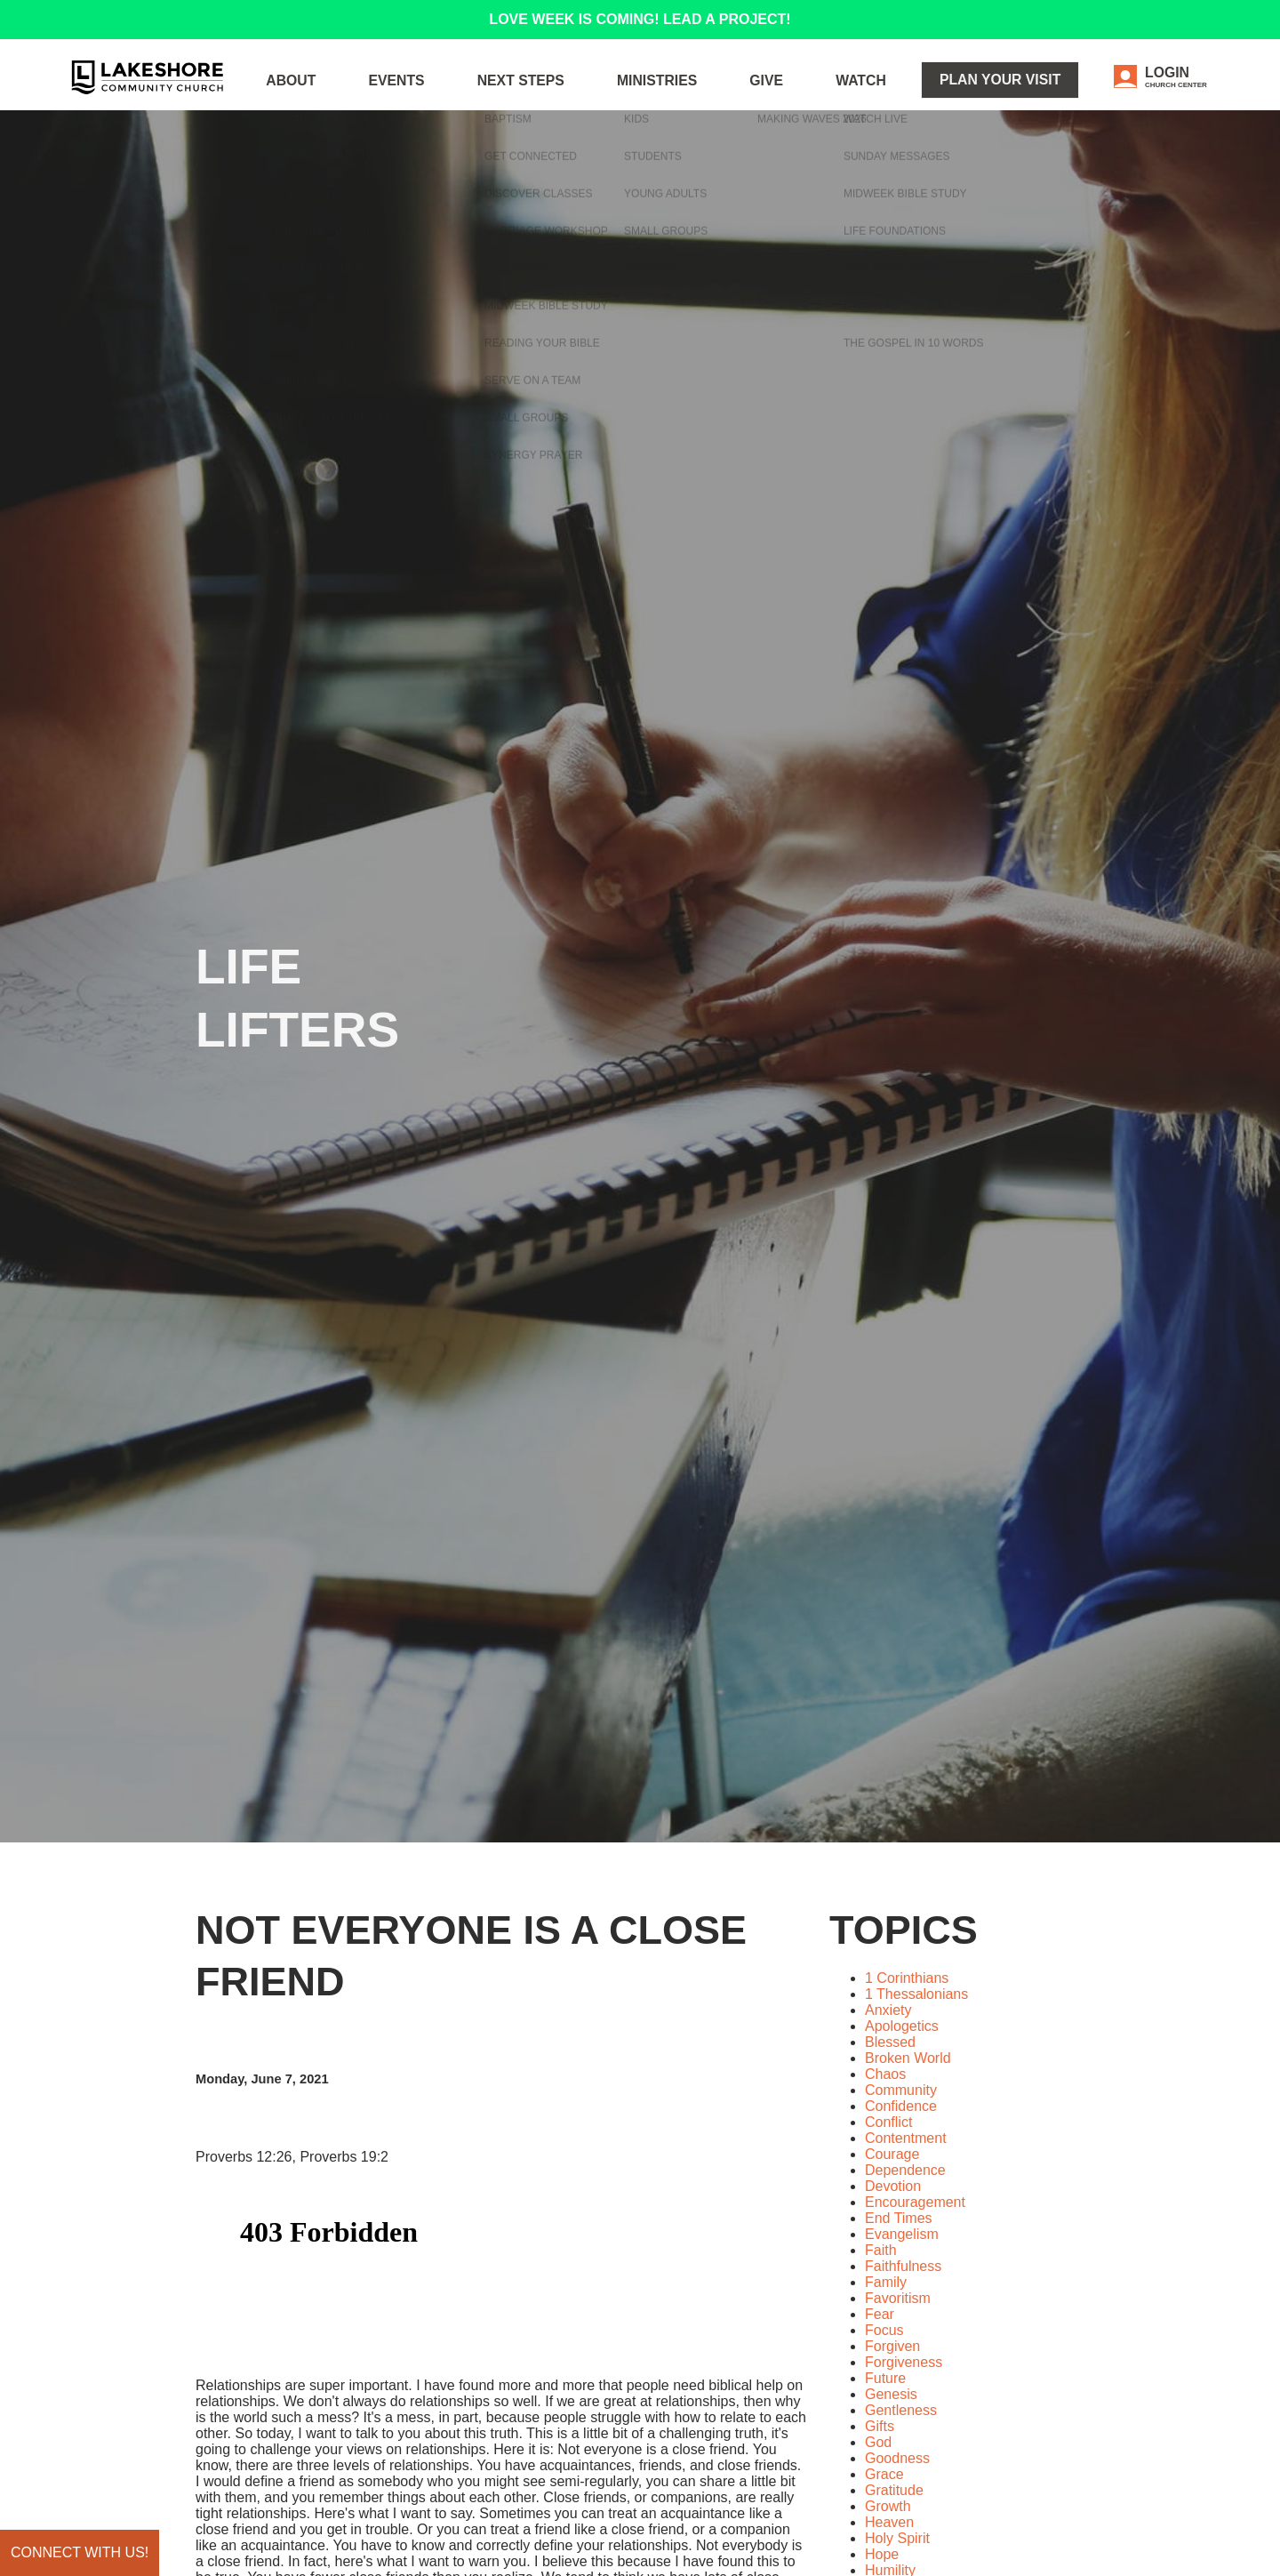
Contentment (906, 2138)
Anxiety (888, 2010)
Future (885, 2378)
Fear (879, 2314)
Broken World (908, 2058)
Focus (884, 2330)
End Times (898, 2218)
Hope (882, 2554)
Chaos (885, 2074)
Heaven (889, 2522)
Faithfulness (903, 2266)
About (450, 97)
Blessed (890, 2042)
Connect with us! (79, 2552)
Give (840, 97)
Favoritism (898, 2298)
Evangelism (902, 2234)
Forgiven (892, 2346)
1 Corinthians (906, 1978)
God (878, 2442)
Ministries (751, 97)
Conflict (888, 2122)
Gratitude (894, 2490)
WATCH (918, 97)
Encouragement (915, 2202)
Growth (888, 2506)
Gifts (879, 2426)
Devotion (893, 2186)
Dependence (905, 2170)
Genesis (891, 2394)
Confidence (901, 2106)
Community (901, 2090)
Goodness (897, 2458)
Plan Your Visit (1033, 95)
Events (538, 97)
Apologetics (902, 2026)
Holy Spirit (897, 2538)
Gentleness (901, 2410)
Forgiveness (903, 2362)
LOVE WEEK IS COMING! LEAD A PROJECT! (639, 19)
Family (886, 2282)
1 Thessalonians (916, 1994)
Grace (884, 2474)
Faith (881, 2250)
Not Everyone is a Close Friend (471, 1956)
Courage (892, 2154)
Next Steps (640, 97)
